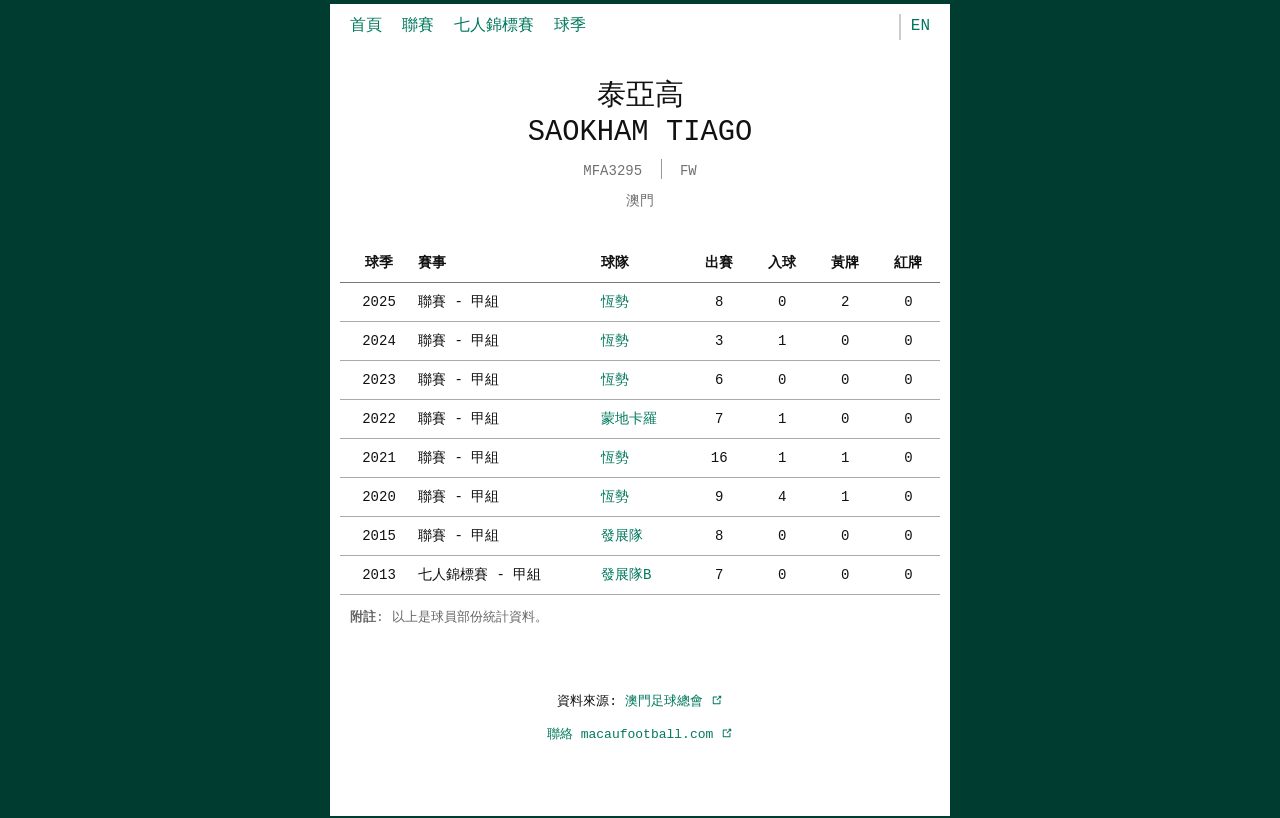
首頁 (366, 26)
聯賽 (418, 26)
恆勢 (615, 299)
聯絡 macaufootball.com (640, 732)
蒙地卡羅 (629, 416)
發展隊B (626, 572)
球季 (570, 26)
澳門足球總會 (674, 699)
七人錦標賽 (494, 26)
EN (920, 26)
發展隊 (622, 533)
